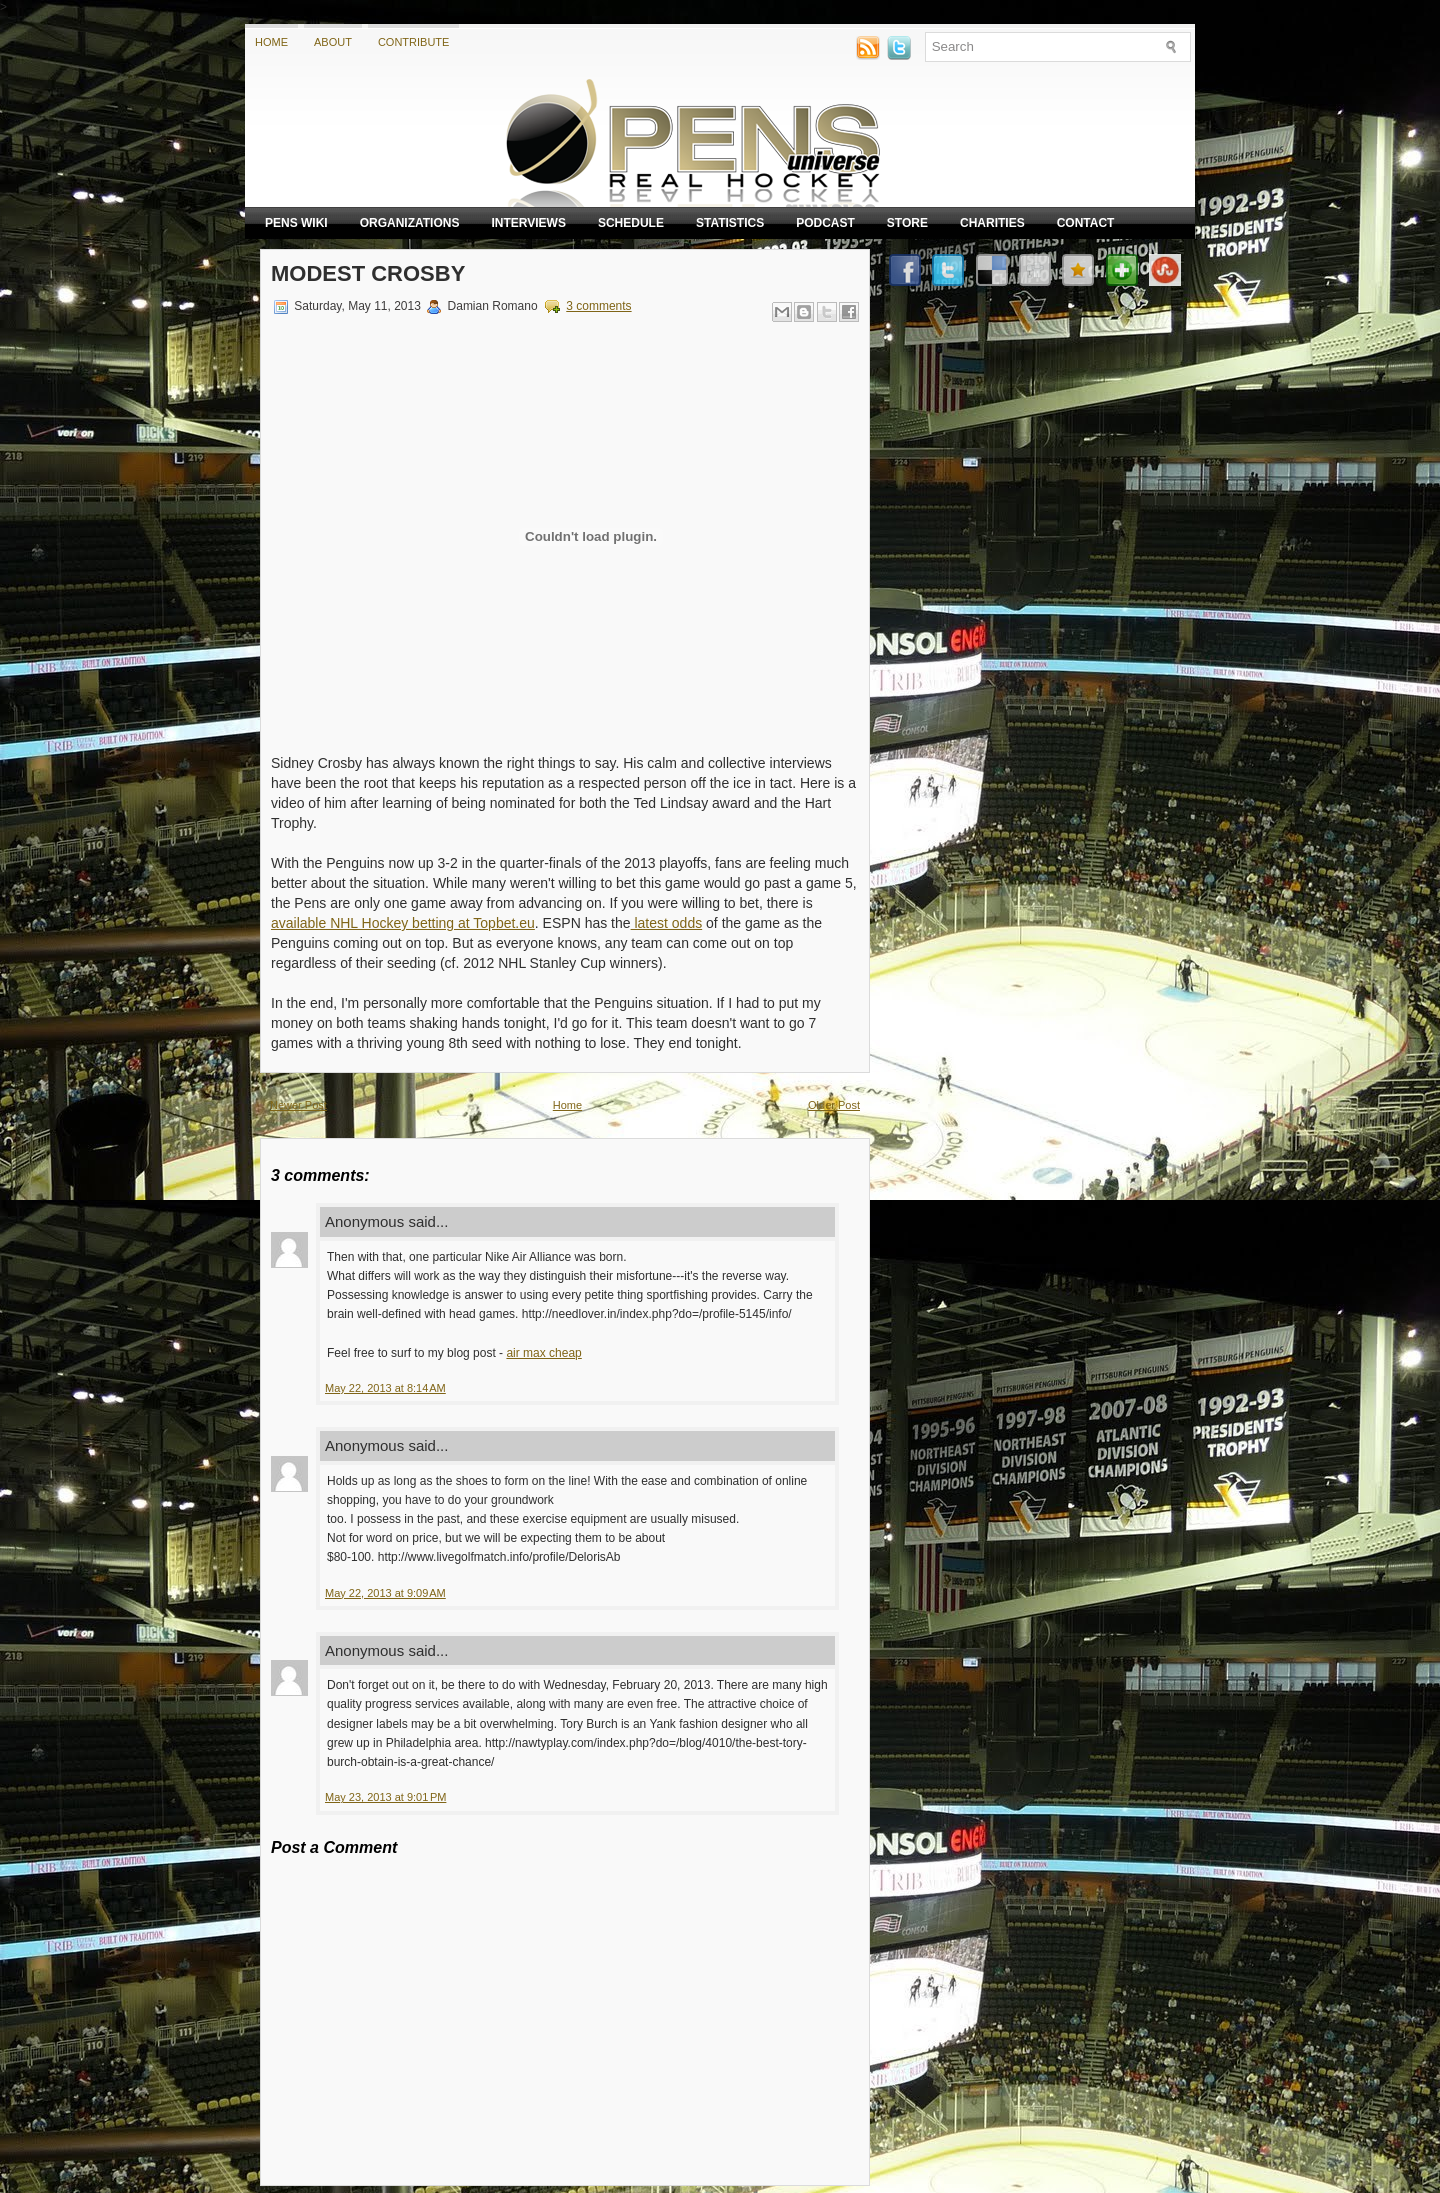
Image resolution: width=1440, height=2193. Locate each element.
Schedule (631, 223)
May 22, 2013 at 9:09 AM (385, 1593)
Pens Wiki (296, 223)
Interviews (528, 223)
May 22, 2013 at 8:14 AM (385, 1388)
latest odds (667, 923)
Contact (1086, 223)
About (333, 42)
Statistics (730, 223)
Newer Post (298, 1105)
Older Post (834, 1105)
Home (271, 42)
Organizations (410, 223)
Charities (992, 223)
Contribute (414, 42)
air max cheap (543, 1353)
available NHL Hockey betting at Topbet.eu (403, 923)
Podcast (825, 223)
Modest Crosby (368, 273)
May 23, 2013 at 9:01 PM (385, 1797)
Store (907, 223)
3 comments (598, 306)
